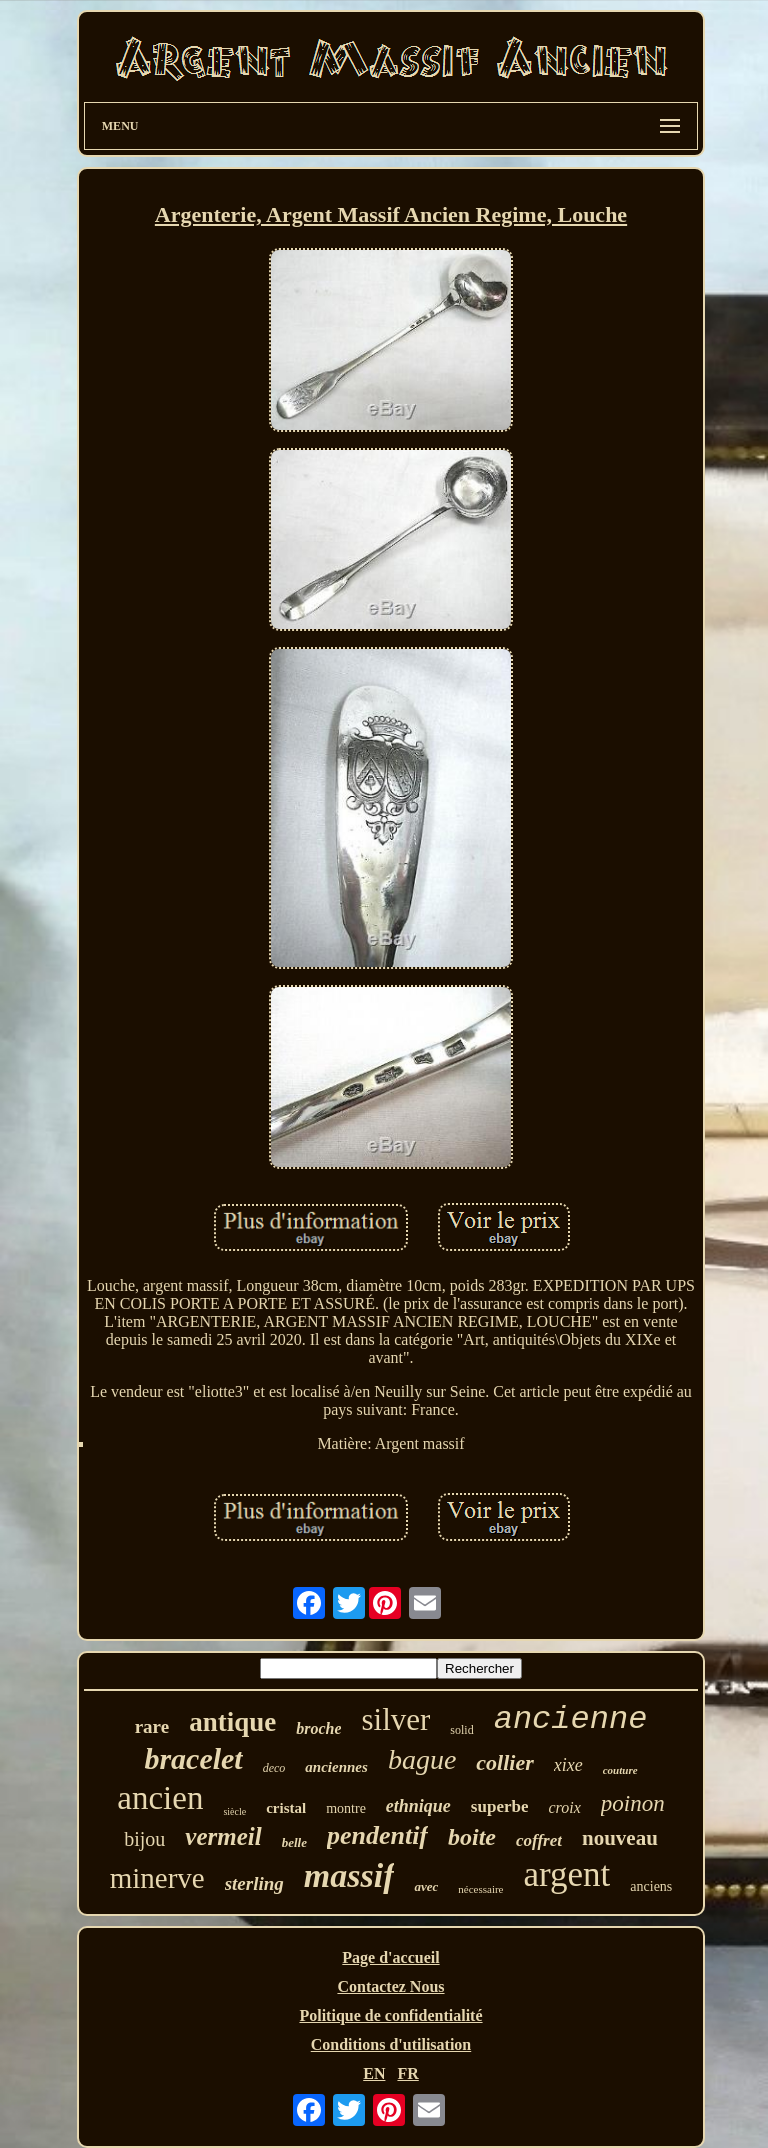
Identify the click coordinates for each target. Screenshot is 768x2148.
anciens (651, 1886)
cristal (286, 1808)
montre (346, 1808)
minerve (157, 1878)
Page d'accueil (390, 1957)
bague (422, 1759)
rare (152, 1726)
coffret (539, 1840)
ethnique (418, 1806)
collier (504, 1762)
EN (374, 2073)
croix (564, 1807)
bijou (144, 1839)
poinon (633, 1803)
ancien (160, 1798)
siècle (234, 1811)
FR (407, 2073)
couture (620, 1770)
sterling (254, 1883)
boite (472, 1837)
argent (567, 1874)
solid (461, 1730)
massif (349, 1875)
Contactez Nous (390, 1986)
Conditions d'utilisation (391, 2044)
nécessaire (480, 1889)
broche (318, 1728)
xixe (568, 1765)
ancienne (571, 1719)
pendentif (377, 1835)
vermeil (223, 1836)
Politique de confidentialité (390, 2015)
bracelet (193, 1758)
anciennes (336, 1767)
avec (426, 1886)
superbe (500, 1806)
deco (274, 1768)
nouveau (620, 1838)
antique (232, 1722)
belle (294, 1842)
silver (395, 1719)
